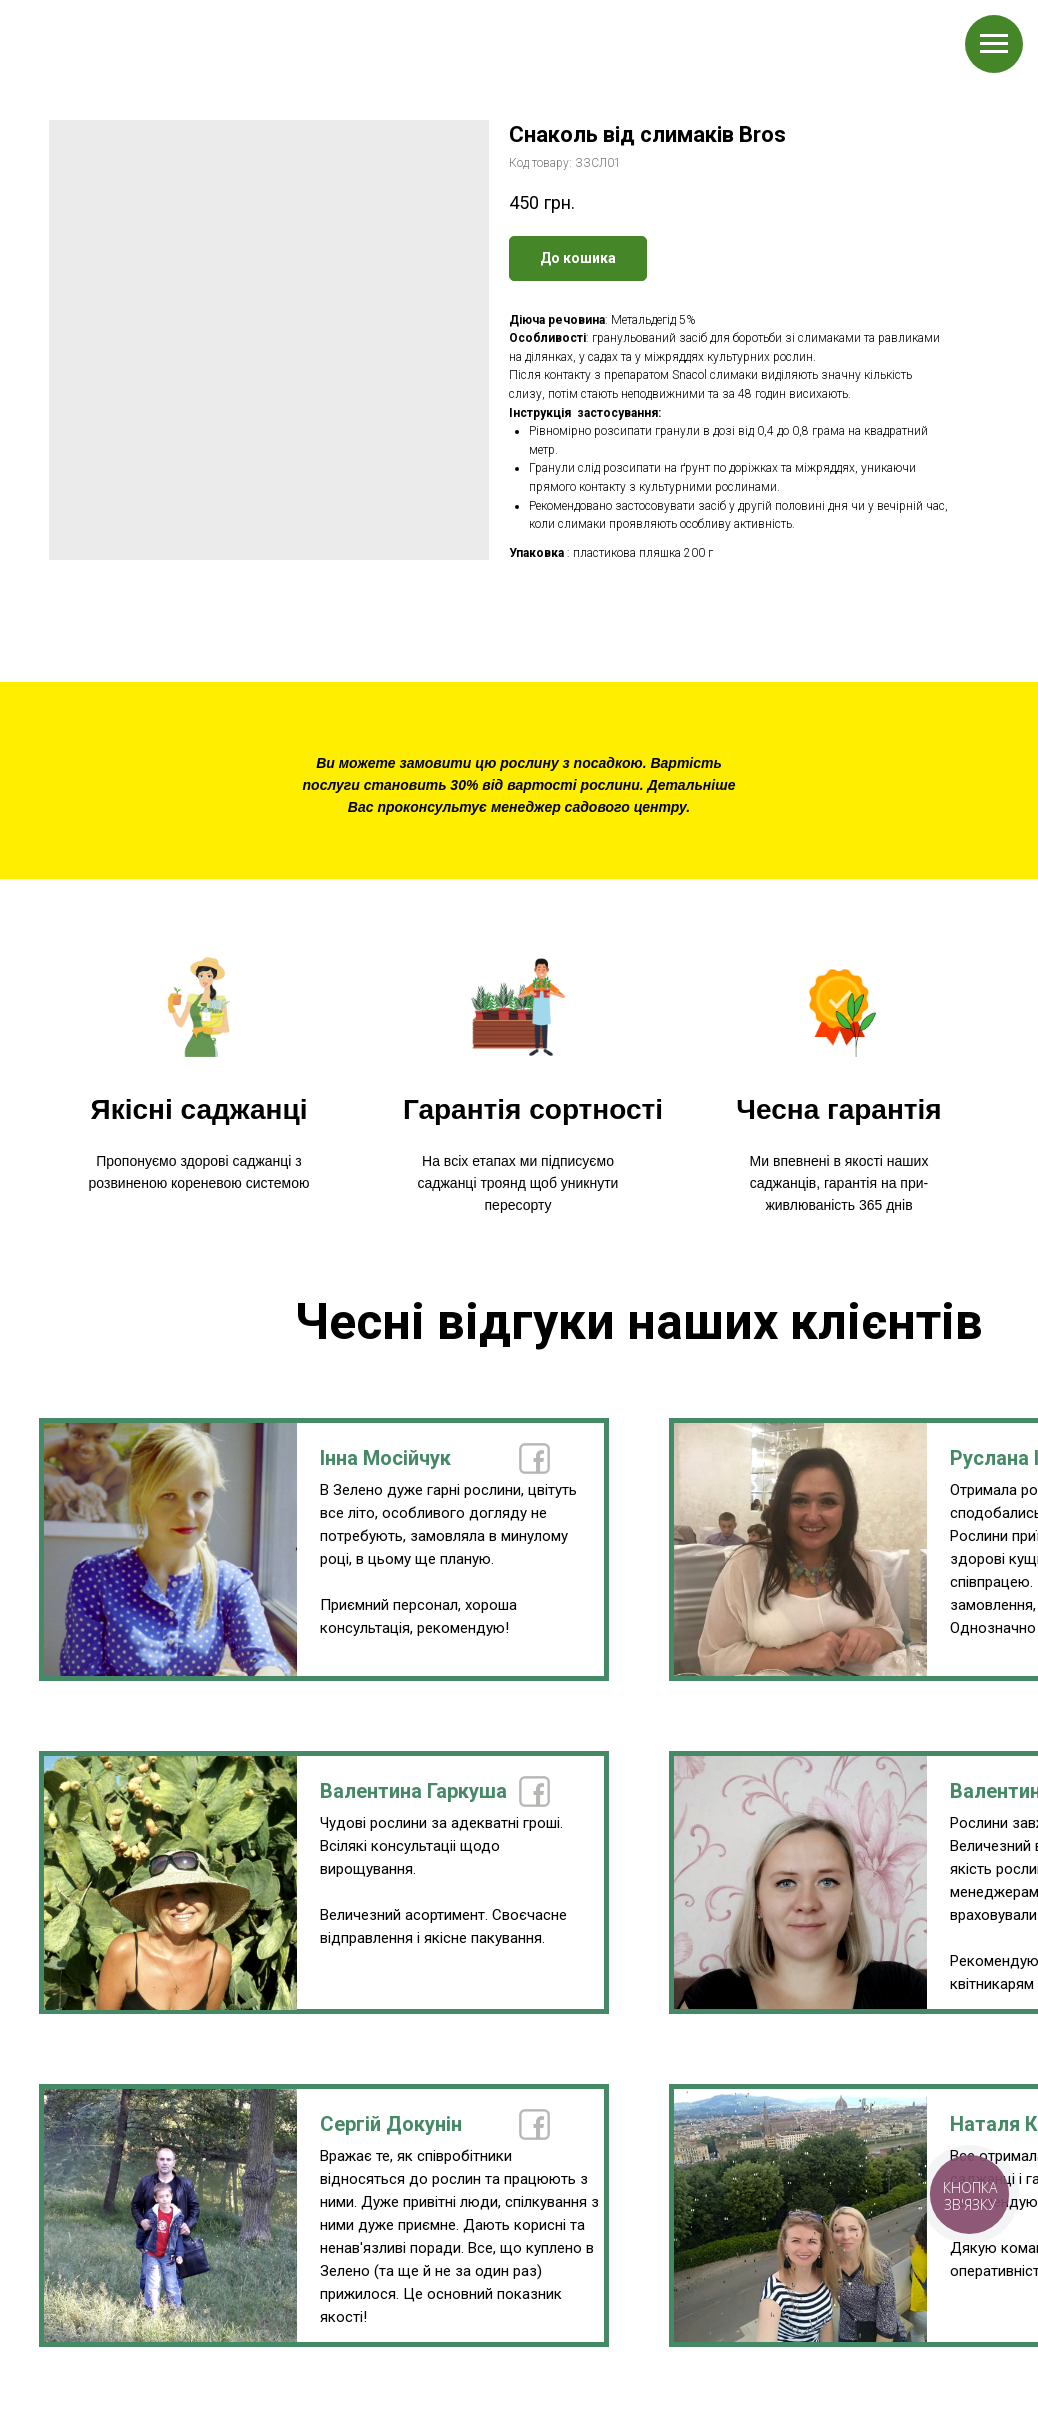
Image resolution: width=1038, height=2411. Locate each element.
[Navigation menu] (994, 44)
